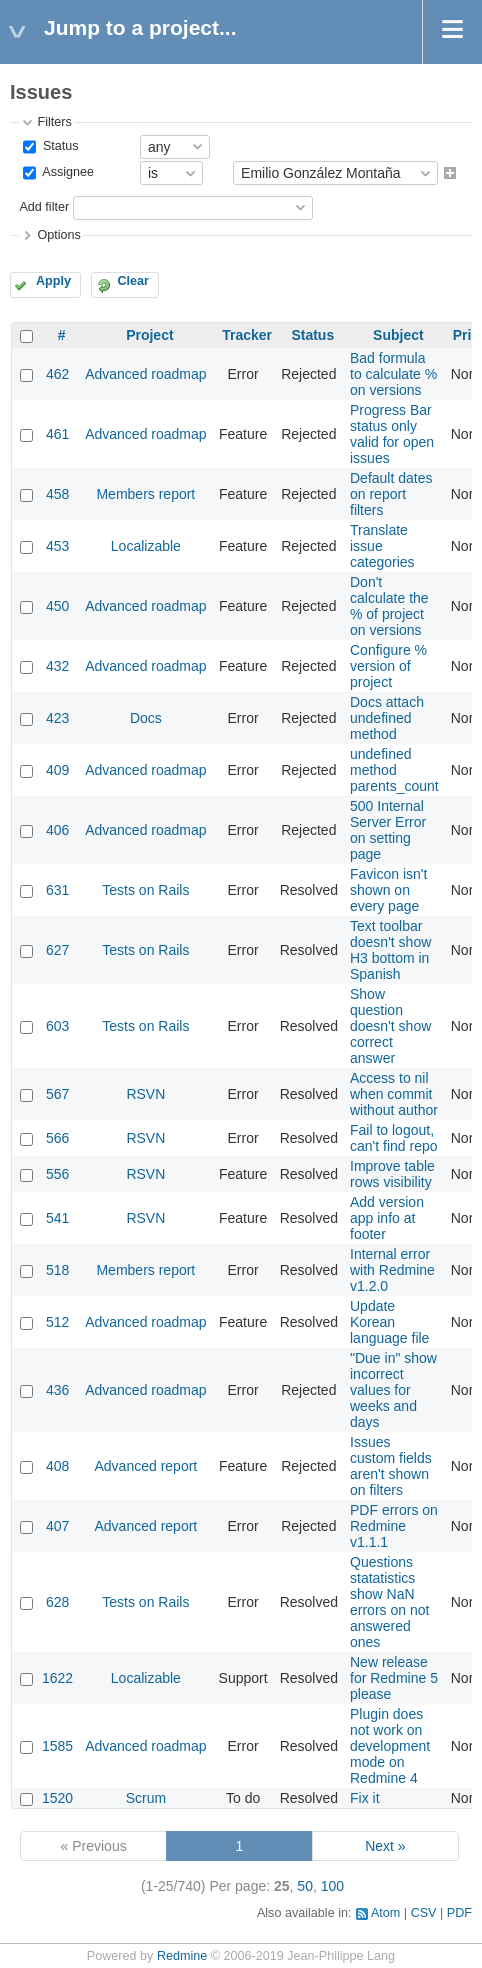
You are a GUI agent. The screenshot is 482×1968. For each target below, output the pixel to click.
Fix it (365, 1798)
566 (57, 1138)
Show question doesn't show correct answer (390, 1026)
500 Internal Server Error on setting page (388, 830)
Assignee (66, 173)
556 (57, 1174)
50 (305, 1886)
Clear (133, 281)
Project (149, 335)
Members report (145, 494)
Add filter (44, 207)
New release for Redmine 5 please (394, 1678)
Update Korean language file (389, 1322)
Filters (54, 122)
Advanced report (146, 1466)
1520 (57, 1798)
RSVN (145, 1094)
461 (57, 434)
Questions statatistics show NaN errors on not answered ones (389, 1602)
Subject (398, 335)
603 (57, 1026)
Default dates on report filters (391, 494)
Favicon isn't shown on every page (388, 890)
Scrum (146, 1798)
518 (57, 1270)
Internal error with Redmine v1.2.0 (392, 1270)
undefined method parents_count (394, 770)
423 (57, 718)
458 (57, 494)
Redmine (182, 1956)
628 (57, 1602)
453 (57, 546)
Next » (385, 1846)
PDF (459, 1913)
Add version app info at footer (387, 1218)
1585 (57, 1746)
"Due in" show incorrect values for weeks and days (393, 1390)
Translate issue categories (382, 546)
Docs (146, 718)
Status (58, 146)
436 (57, 1390)
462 (57, 374)
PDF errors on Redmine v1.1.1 (394, 1526)
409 (57, 770)
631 (57, 890)
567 (57, 1094)
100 (332, 1886)
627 (57, 950)
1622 (57, 1678)
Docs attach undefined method (387, 718)
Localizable (146, 546)
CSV (424, 1913)
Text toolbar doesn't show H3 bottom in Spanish (390, 950)
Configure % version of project (388, 666)
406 (57, 830)
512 (57, 1322)
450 (57, 606)
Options (58, 235)
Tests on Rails (145, 890)
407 (57, 1526)
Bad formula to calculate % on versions (393, 374)
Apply (53, 281)
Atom (385, 1913)
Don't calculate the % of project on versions (389, 606)
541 (57, 1218)
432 (57, 666)
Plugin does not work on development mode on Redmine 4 (390, 1746)
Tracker (247, 335)
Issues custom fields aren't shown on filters (391, 1466)
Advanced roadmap (145, 374)
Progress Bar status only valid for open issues (392, 434)
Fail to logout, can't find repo (394, 1138)
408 (57, 1466)
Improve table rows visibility (392, 1174)
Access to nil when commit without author (394, 1094)
